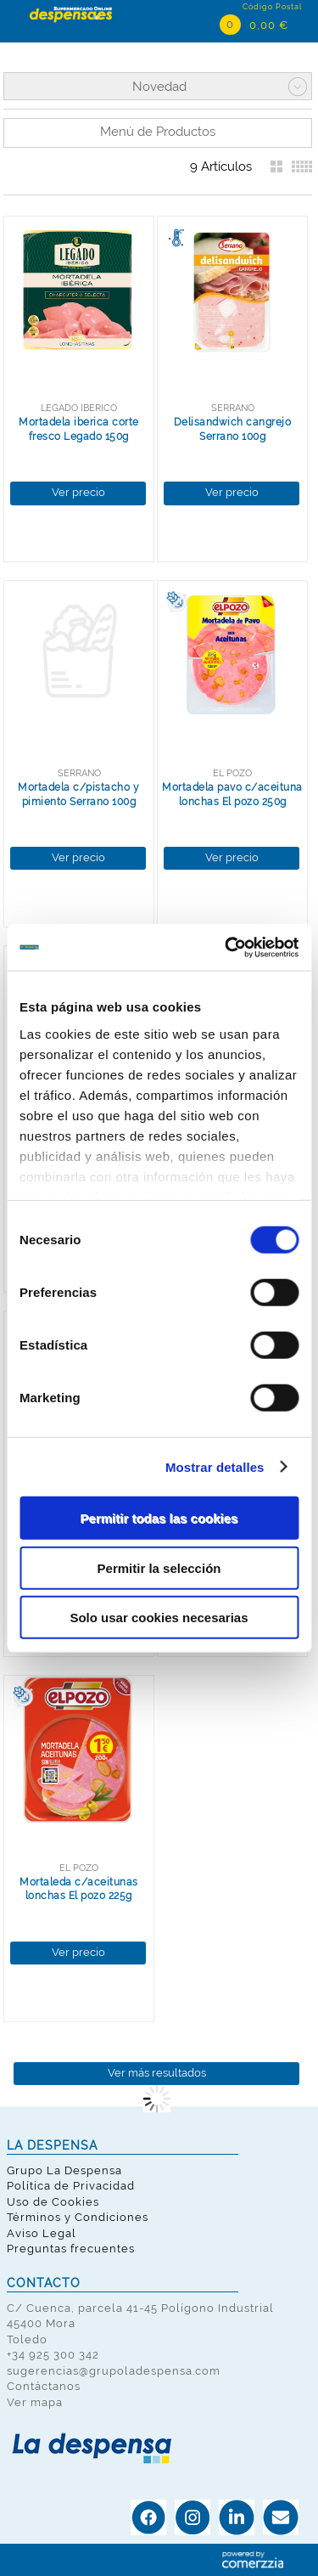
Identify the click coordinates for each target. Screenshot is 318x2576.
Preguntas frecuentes (71, 2248)
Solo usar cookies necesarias (159, 1617)
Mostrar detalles (215, 1466)
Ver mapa (35, 2402)
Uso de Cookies (53, 2202)
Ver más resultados (157, 2072)
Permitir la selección (159, 1567)
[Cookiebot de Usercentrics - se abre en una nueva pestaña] (226, 947)
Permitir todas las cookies (159, 1518)
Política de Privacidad (71, 2185)
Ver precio (78, 492)
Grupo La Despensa (64, 2170)
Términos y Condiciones (77, 2217)
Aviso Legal (41, 2233)
